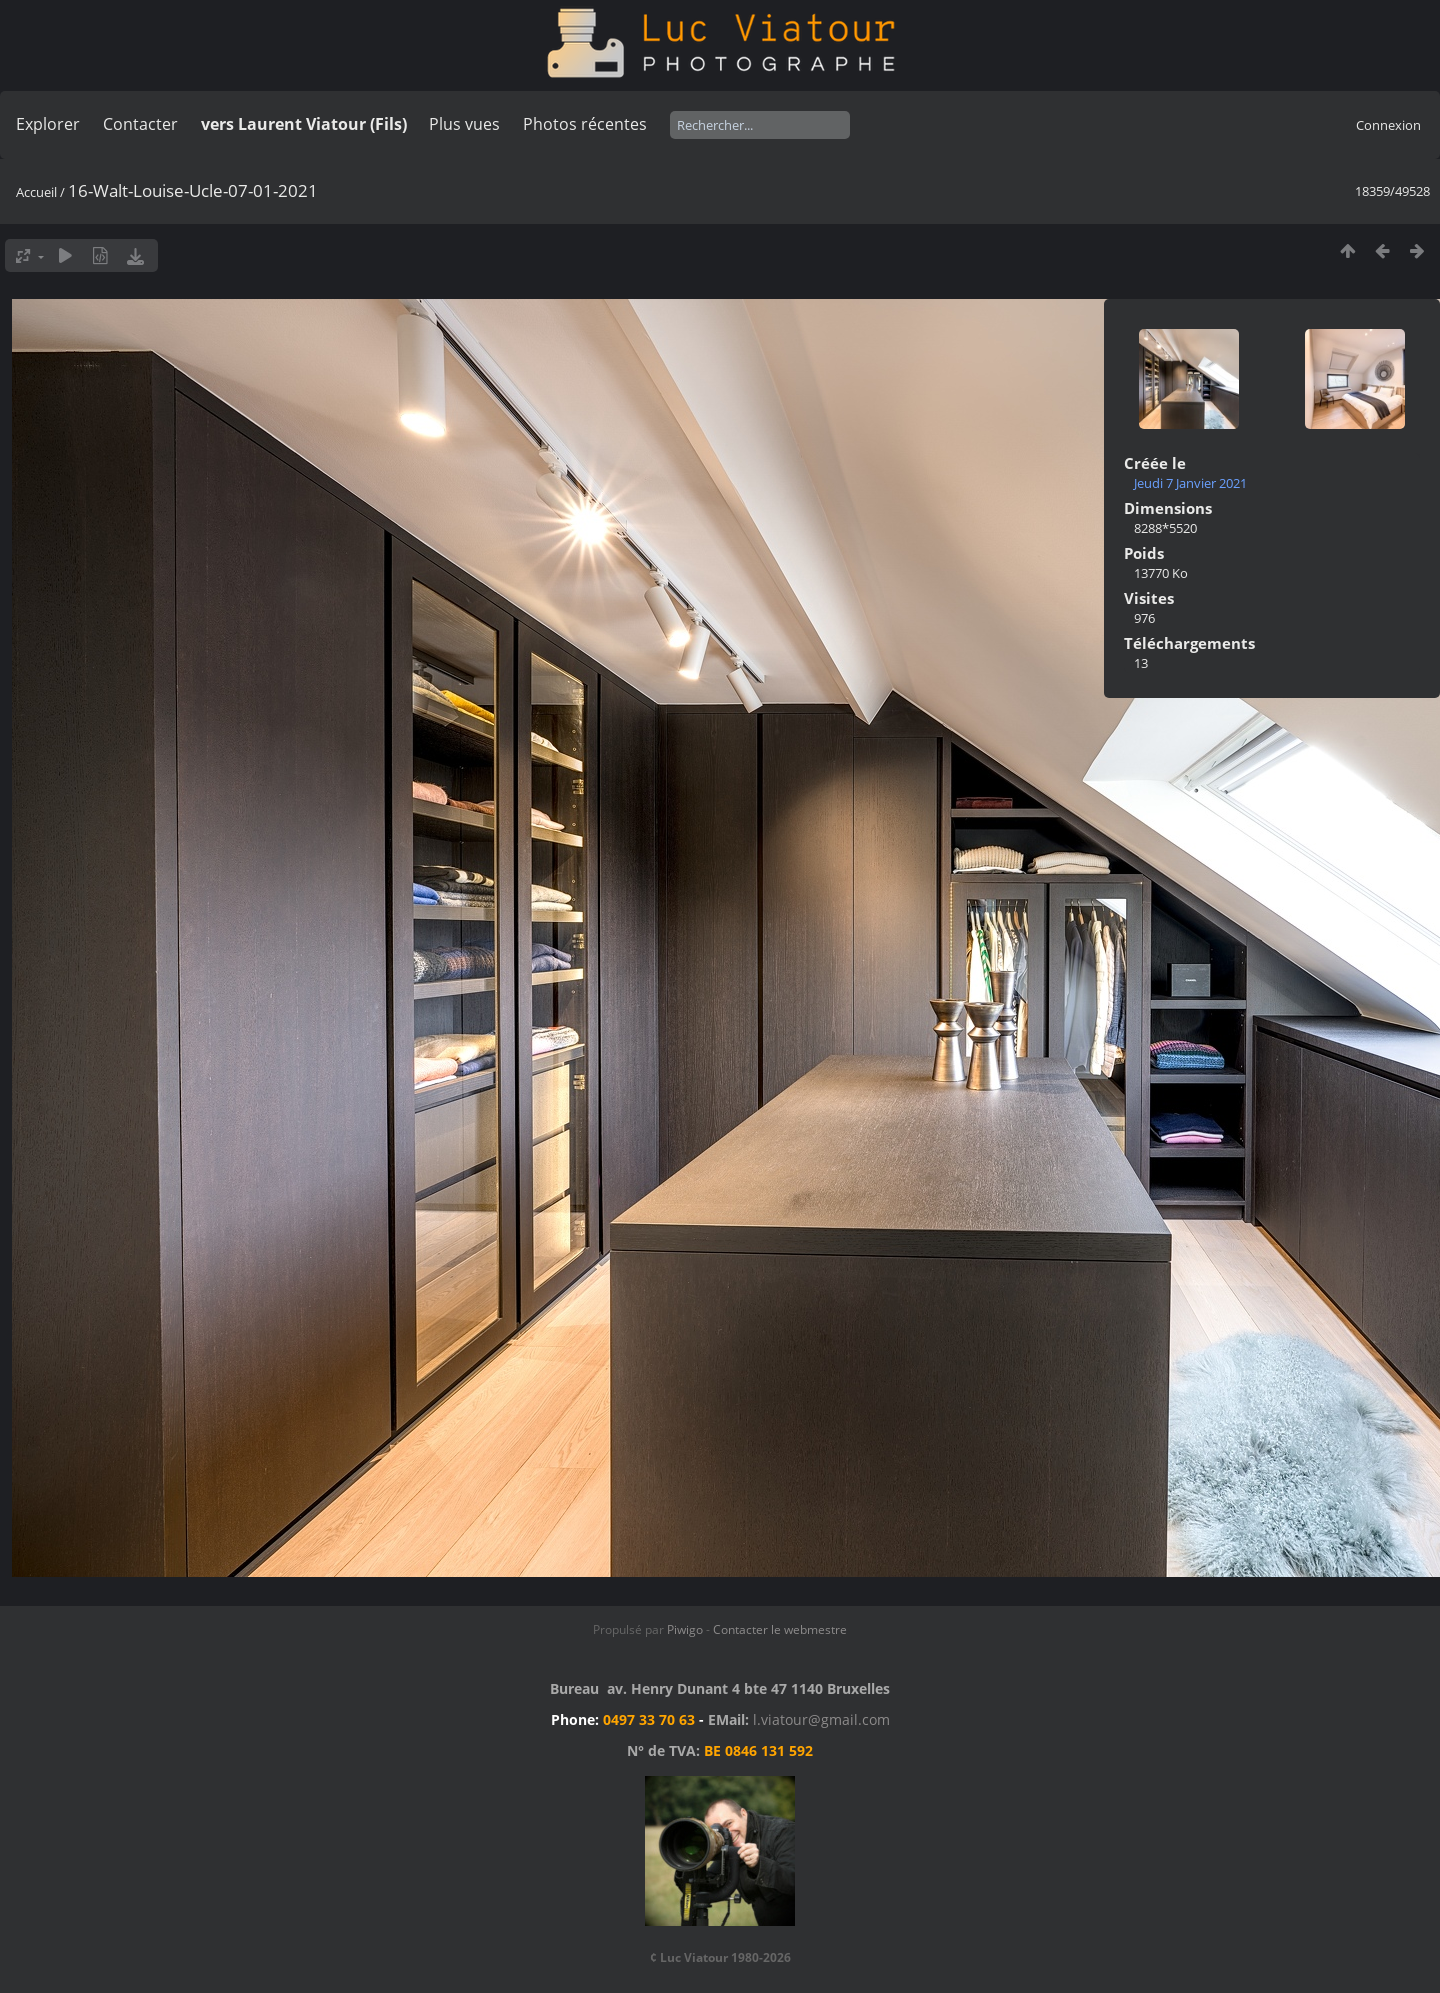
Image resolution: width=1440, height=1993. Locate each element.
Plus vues (464, 124)
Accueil (36, 192)
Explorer (48, 124)
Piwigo (685, 1629)
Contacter (140, 124)
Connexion (1388, 125)
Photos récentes (585, 124)
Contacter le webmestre (780, 1629)
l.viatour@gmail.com (821, 1719)
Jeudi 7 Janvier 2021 (1190, 483)
